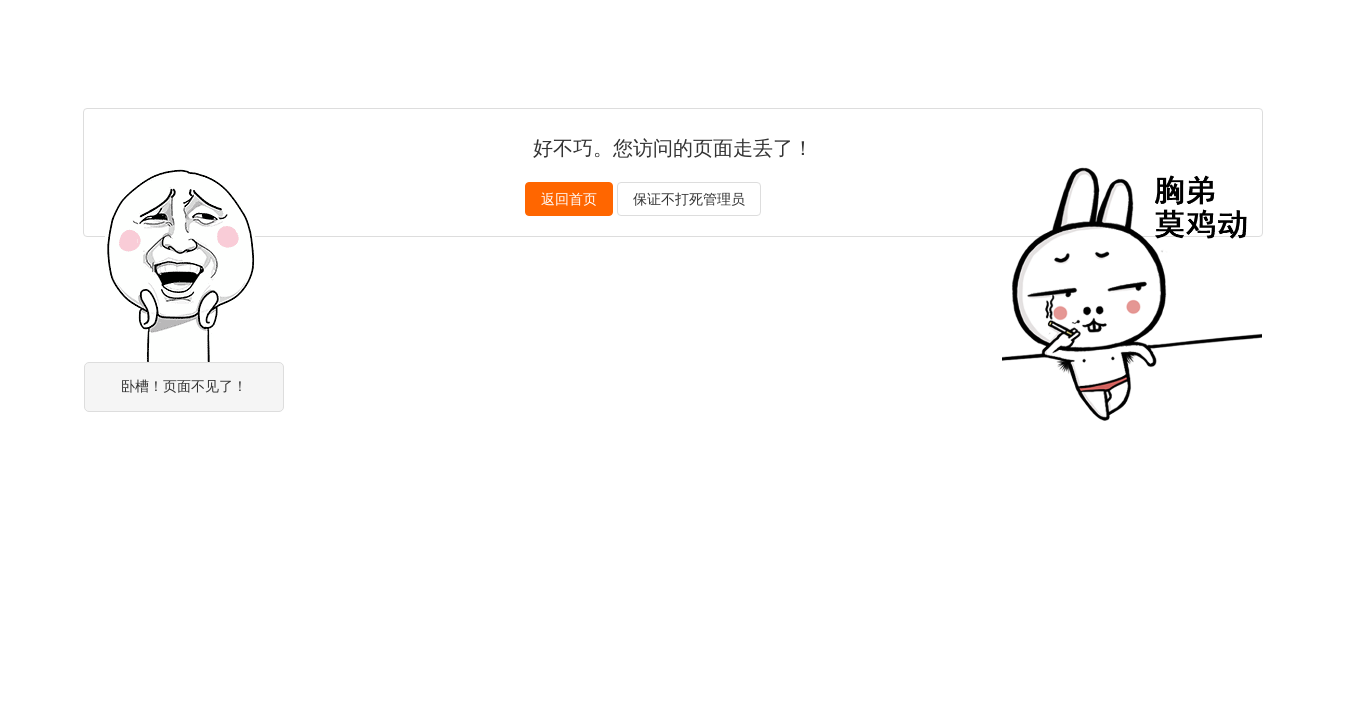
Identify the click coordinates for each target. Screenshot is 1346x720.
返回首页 (569, 199)
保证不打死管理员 (689, 199)
